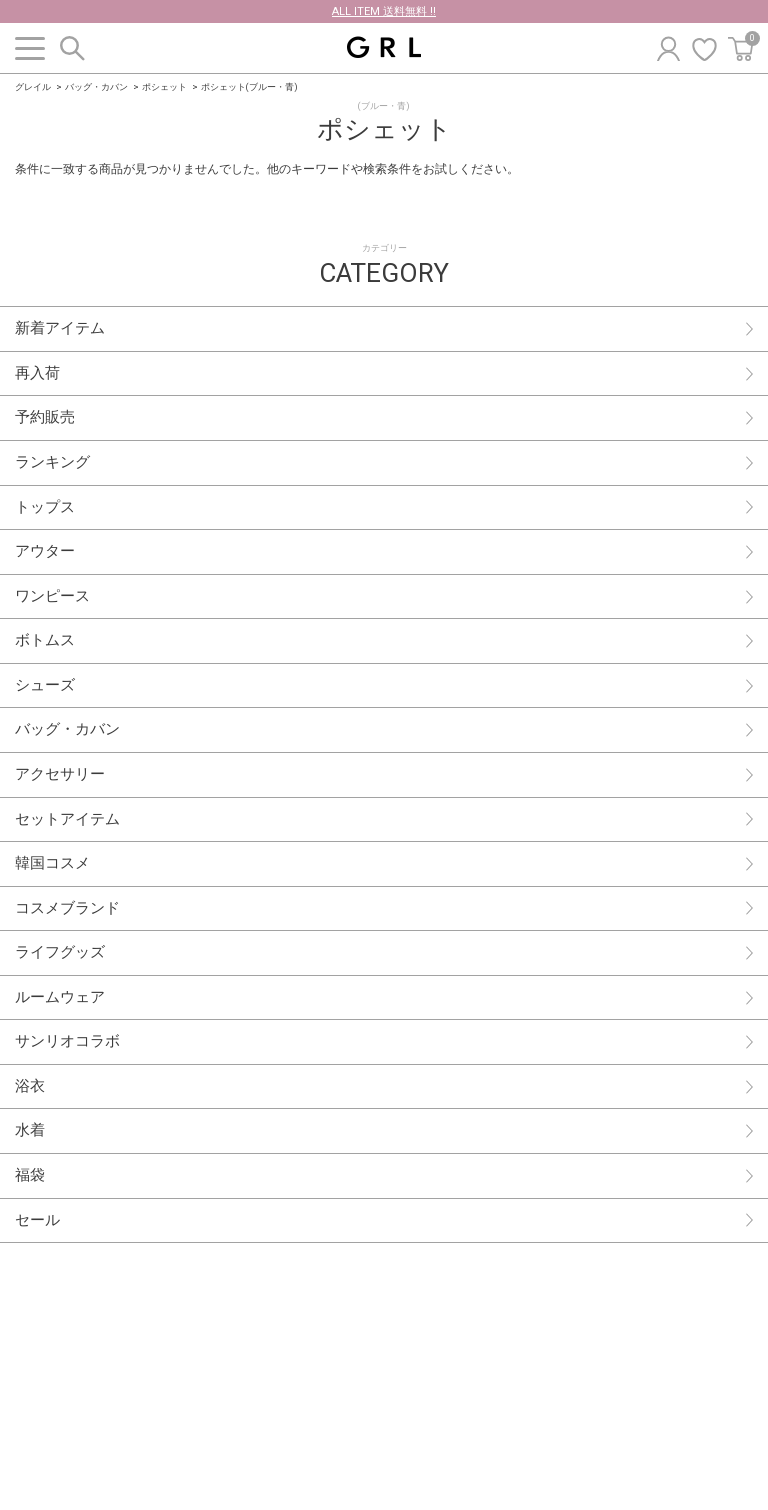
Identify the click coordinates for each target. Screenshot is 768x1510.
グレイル (33, 87)
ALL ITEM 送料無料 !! (384, 11)
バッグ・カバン (96, 87)
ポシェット (164, 87)
